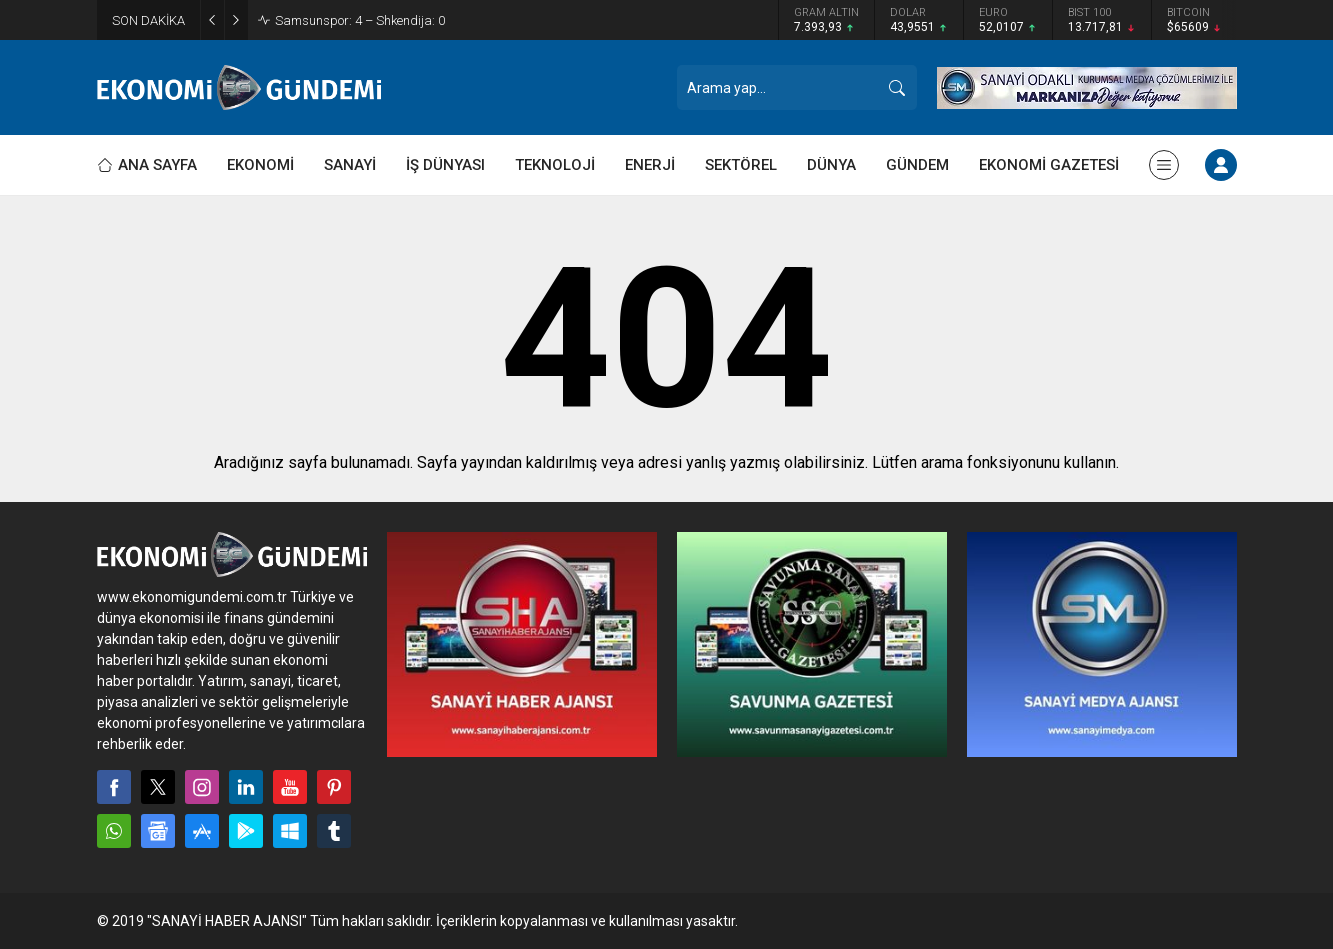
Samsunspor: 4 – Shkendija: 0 (360, 20)
